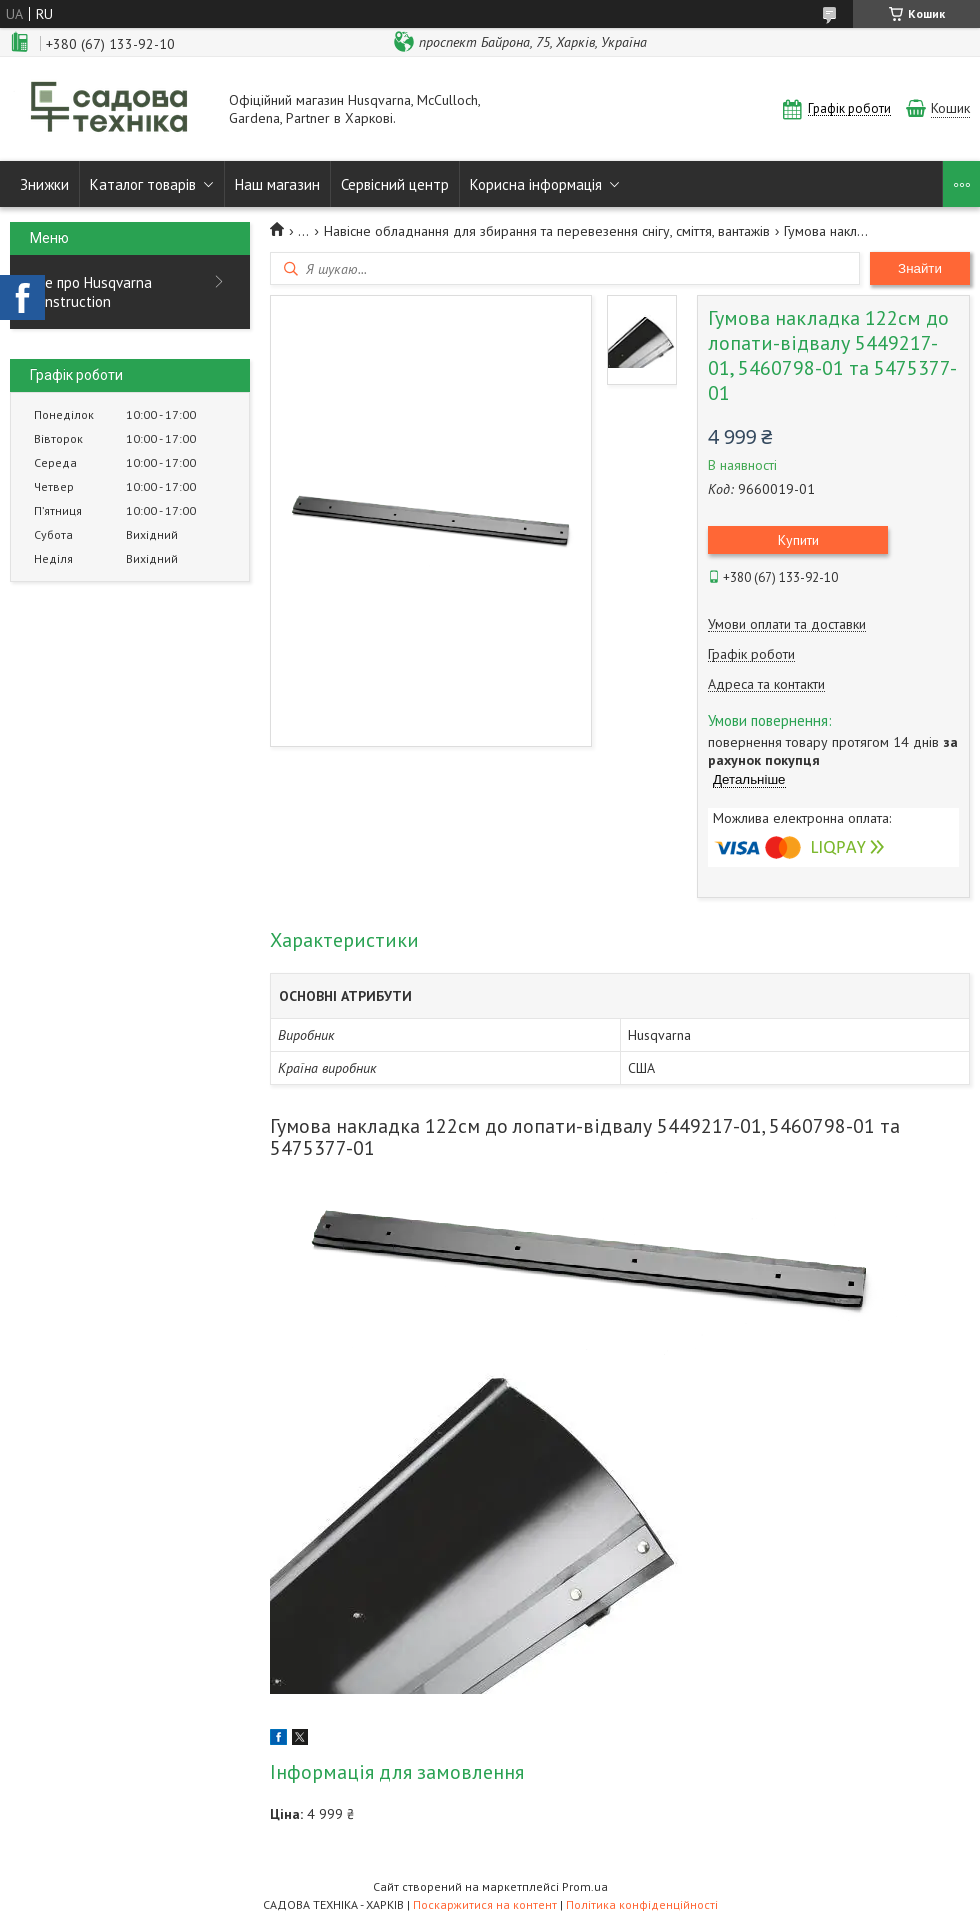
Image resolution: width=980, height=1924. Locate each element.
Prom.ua (585, 1886)
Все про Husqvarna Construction (91, 292)
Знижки (44, 184)
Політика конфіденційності (642, 1904)
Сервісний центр (395, 184)
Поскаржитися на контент (485, 1904)
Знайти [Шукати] (920, 268)
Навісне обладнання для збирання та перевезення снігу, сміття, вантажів (547, 231)
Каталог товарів (143, 184)
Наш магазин (277, 184)
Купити (798, 540)
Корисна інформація (536, 184)
